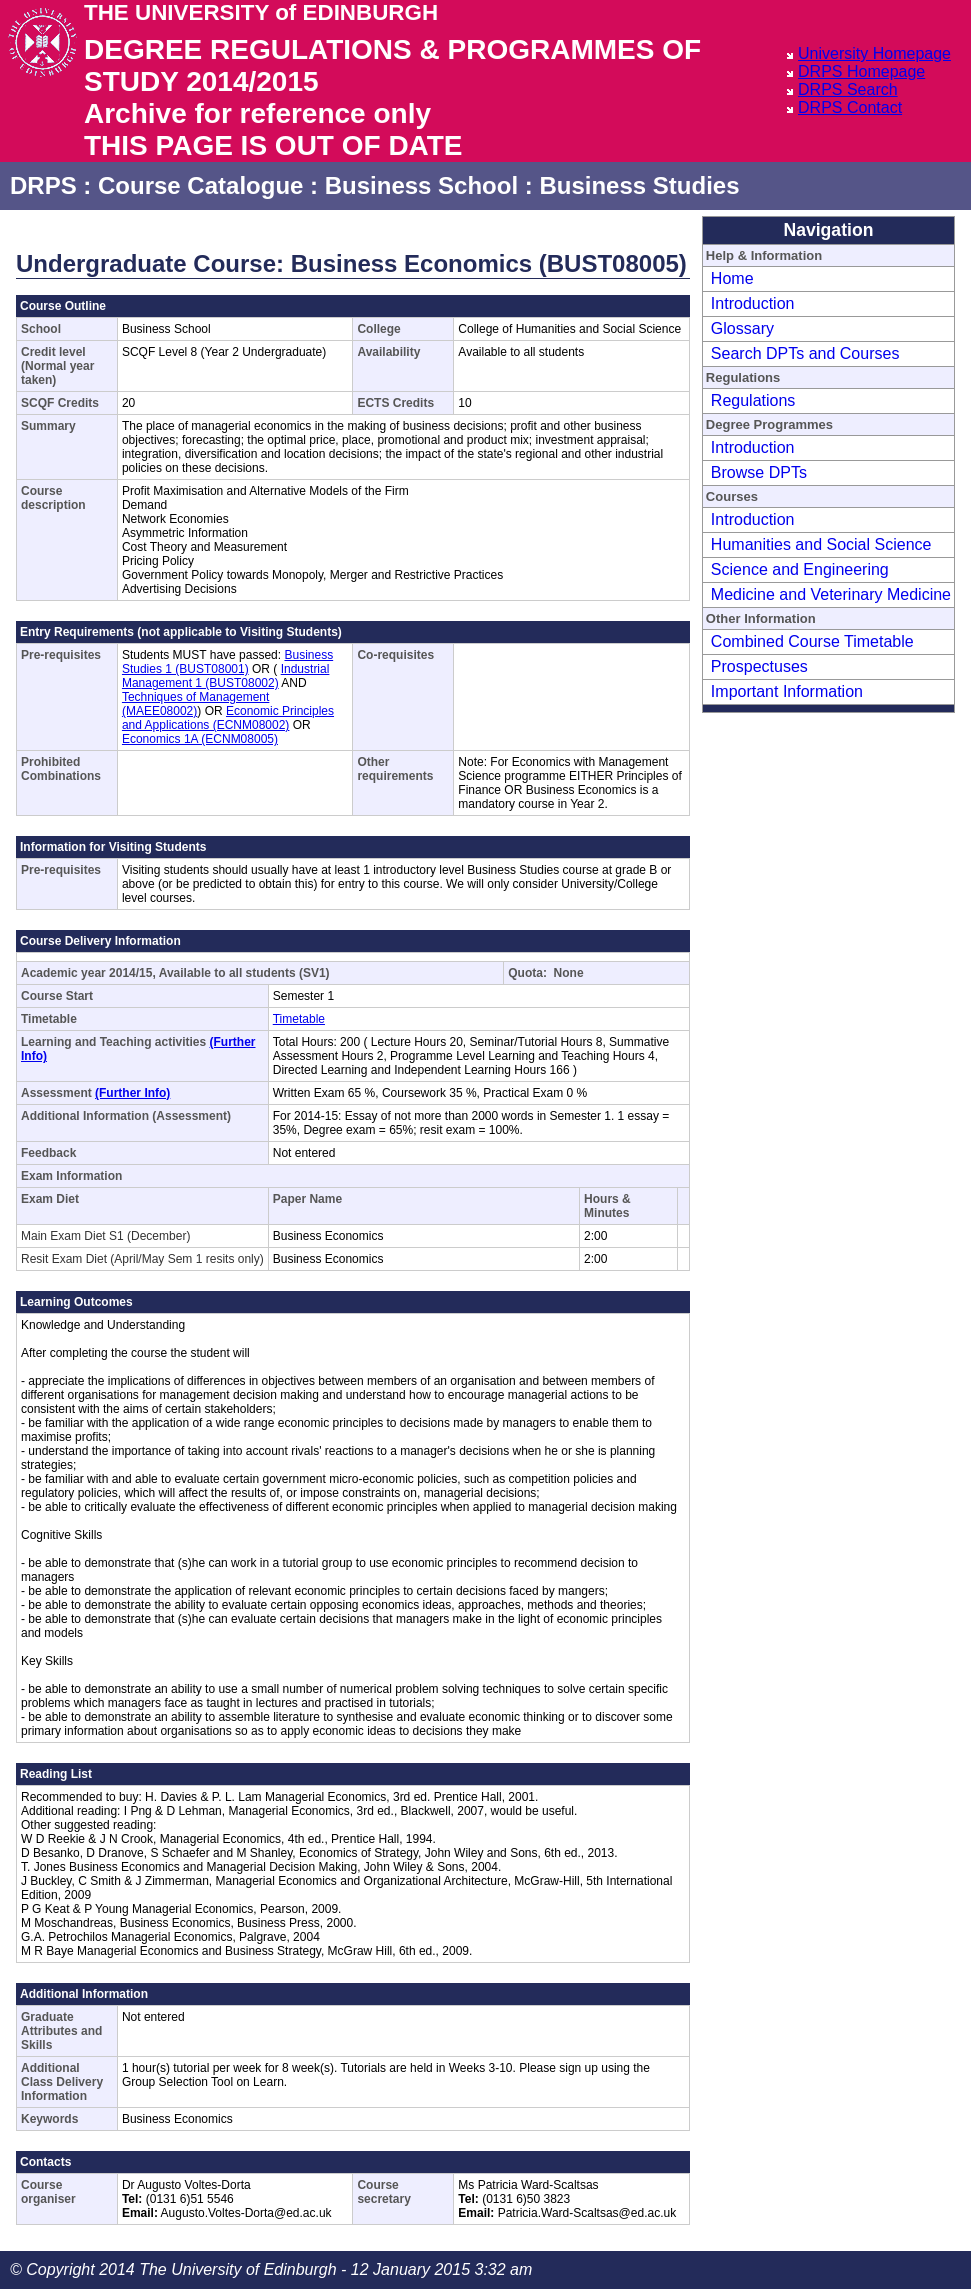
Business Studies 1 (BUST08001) (227, 662)
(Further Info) (132, 1093)
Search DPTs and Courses (805, 353)
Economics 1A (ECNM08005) (200, 739)
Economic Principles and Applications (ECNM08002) (228, 718)
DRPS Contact (850, 107)
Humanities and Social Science (821, 544)
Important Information (787, 691)
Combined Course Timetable (812, 641)
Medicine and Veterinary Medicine (831, 594)
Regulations (753, 400)
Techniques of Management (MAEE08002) (195, 704)
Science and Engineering (800, 569)
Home (732, 278)
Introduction (753, 303)
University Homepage (874, 53)
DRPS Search (848, 89)
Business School (421, 185)
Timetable (299, 1019)
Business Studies (639, 185)
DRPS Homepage (861, 71)
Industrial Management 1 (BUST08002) (225, 676)
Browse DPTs (759, 472)
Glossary (742, 328)
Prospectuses (759, 666)
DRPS (43, 185)
